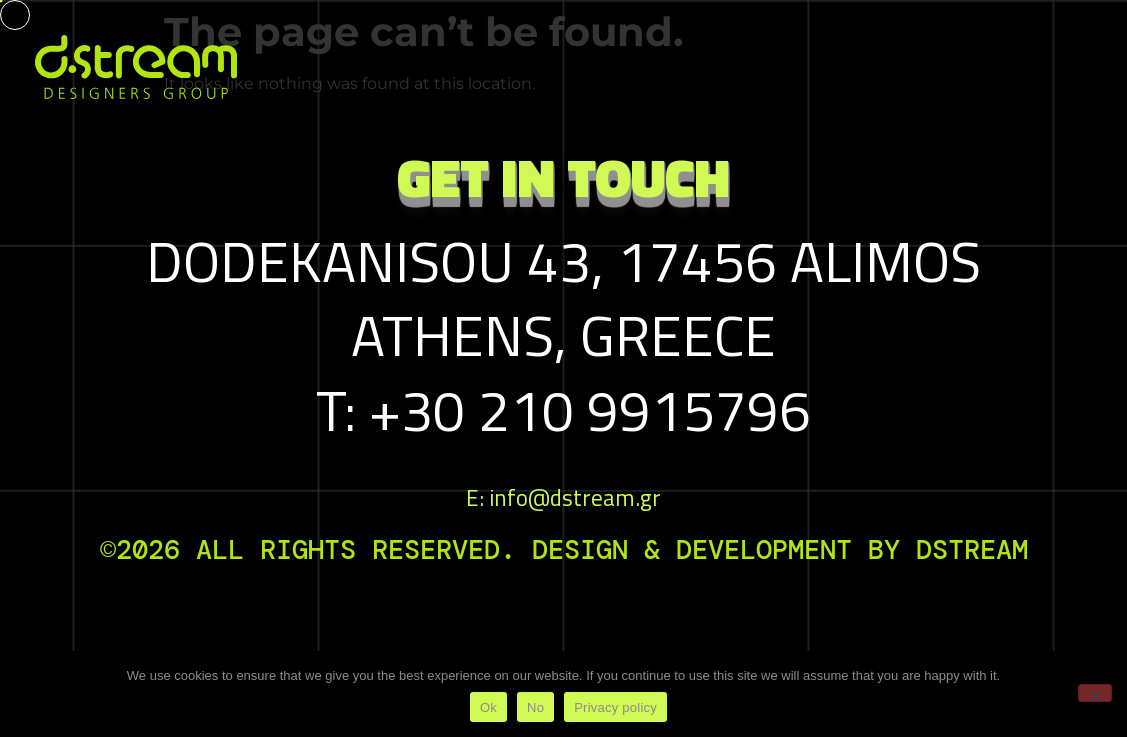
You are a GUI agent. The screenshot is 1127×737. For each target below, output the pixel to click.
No (535, 707)
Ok (488, 707)
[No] (1095, 693)
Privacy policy (615, 707)
